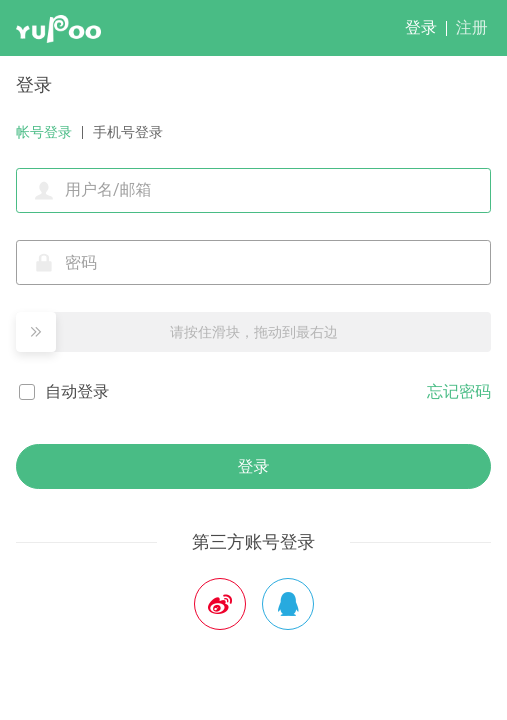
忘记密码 (459, 391)
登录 (421, 27)
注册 (472, 27)
